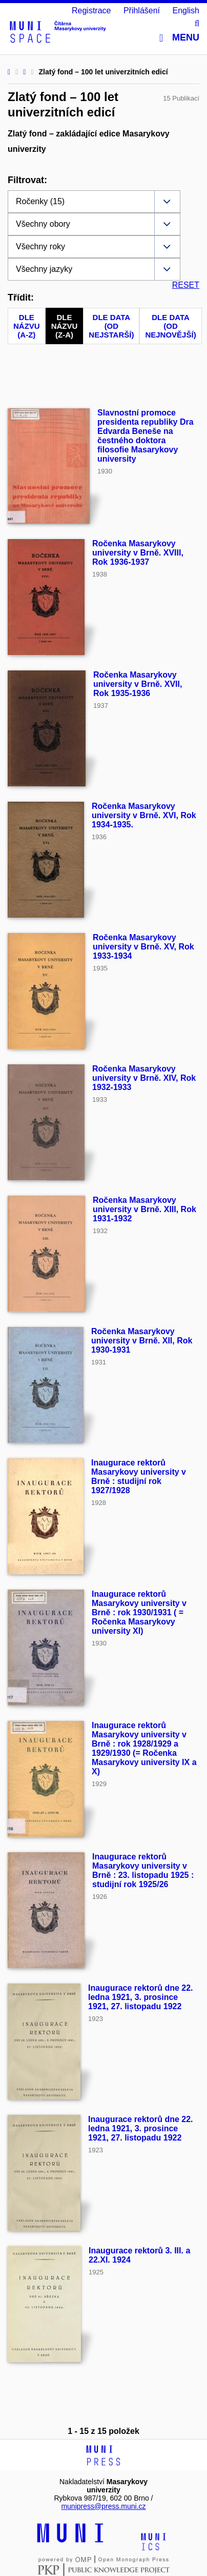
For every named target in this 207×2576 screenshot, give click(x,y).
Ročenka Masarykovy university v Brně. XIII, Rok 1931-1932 (144, 1209)
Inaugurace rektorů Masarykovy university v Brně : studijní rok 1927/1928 (138, 1476)
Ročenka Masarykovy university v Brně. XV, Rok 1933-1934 (143, 946)
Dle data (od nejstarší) (111, 326)
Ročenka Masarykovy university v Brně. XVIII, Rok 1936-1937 (137, 552)
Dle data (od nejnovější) (170, 326)
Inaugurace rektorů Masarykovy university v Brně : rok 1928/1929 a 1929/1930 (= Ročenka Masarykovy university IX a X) (144, 1748)
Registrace (91, 10)
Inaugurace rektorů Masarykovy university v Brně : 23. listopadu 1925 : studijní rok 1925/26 (143, 1870)
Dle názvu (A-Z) (26, 326)
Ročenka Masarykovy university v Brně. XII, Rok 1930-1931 (141, 1340)
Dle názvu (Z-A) (64, 326)
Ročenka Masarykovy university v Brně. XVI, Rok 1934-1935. (144, 815)
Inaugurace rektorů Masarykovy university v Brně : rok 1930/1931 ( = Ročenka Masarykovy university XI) (139, 1612)
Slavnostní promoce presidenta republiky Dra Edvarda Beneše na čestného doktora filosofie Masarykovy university (145, 435)
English (186, 10)
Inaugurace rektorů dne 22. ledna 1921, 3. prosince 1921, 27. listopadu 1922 (140, 1997)
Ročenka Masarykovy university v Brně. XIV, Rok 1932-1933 (144, 1078)
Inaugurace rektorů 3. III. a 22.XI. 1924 (139, 2255)
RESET (185, 285)
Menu (179, 37)
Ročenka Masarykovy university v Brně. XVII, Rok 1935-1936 (137, 684)
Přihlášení (141, 10)
